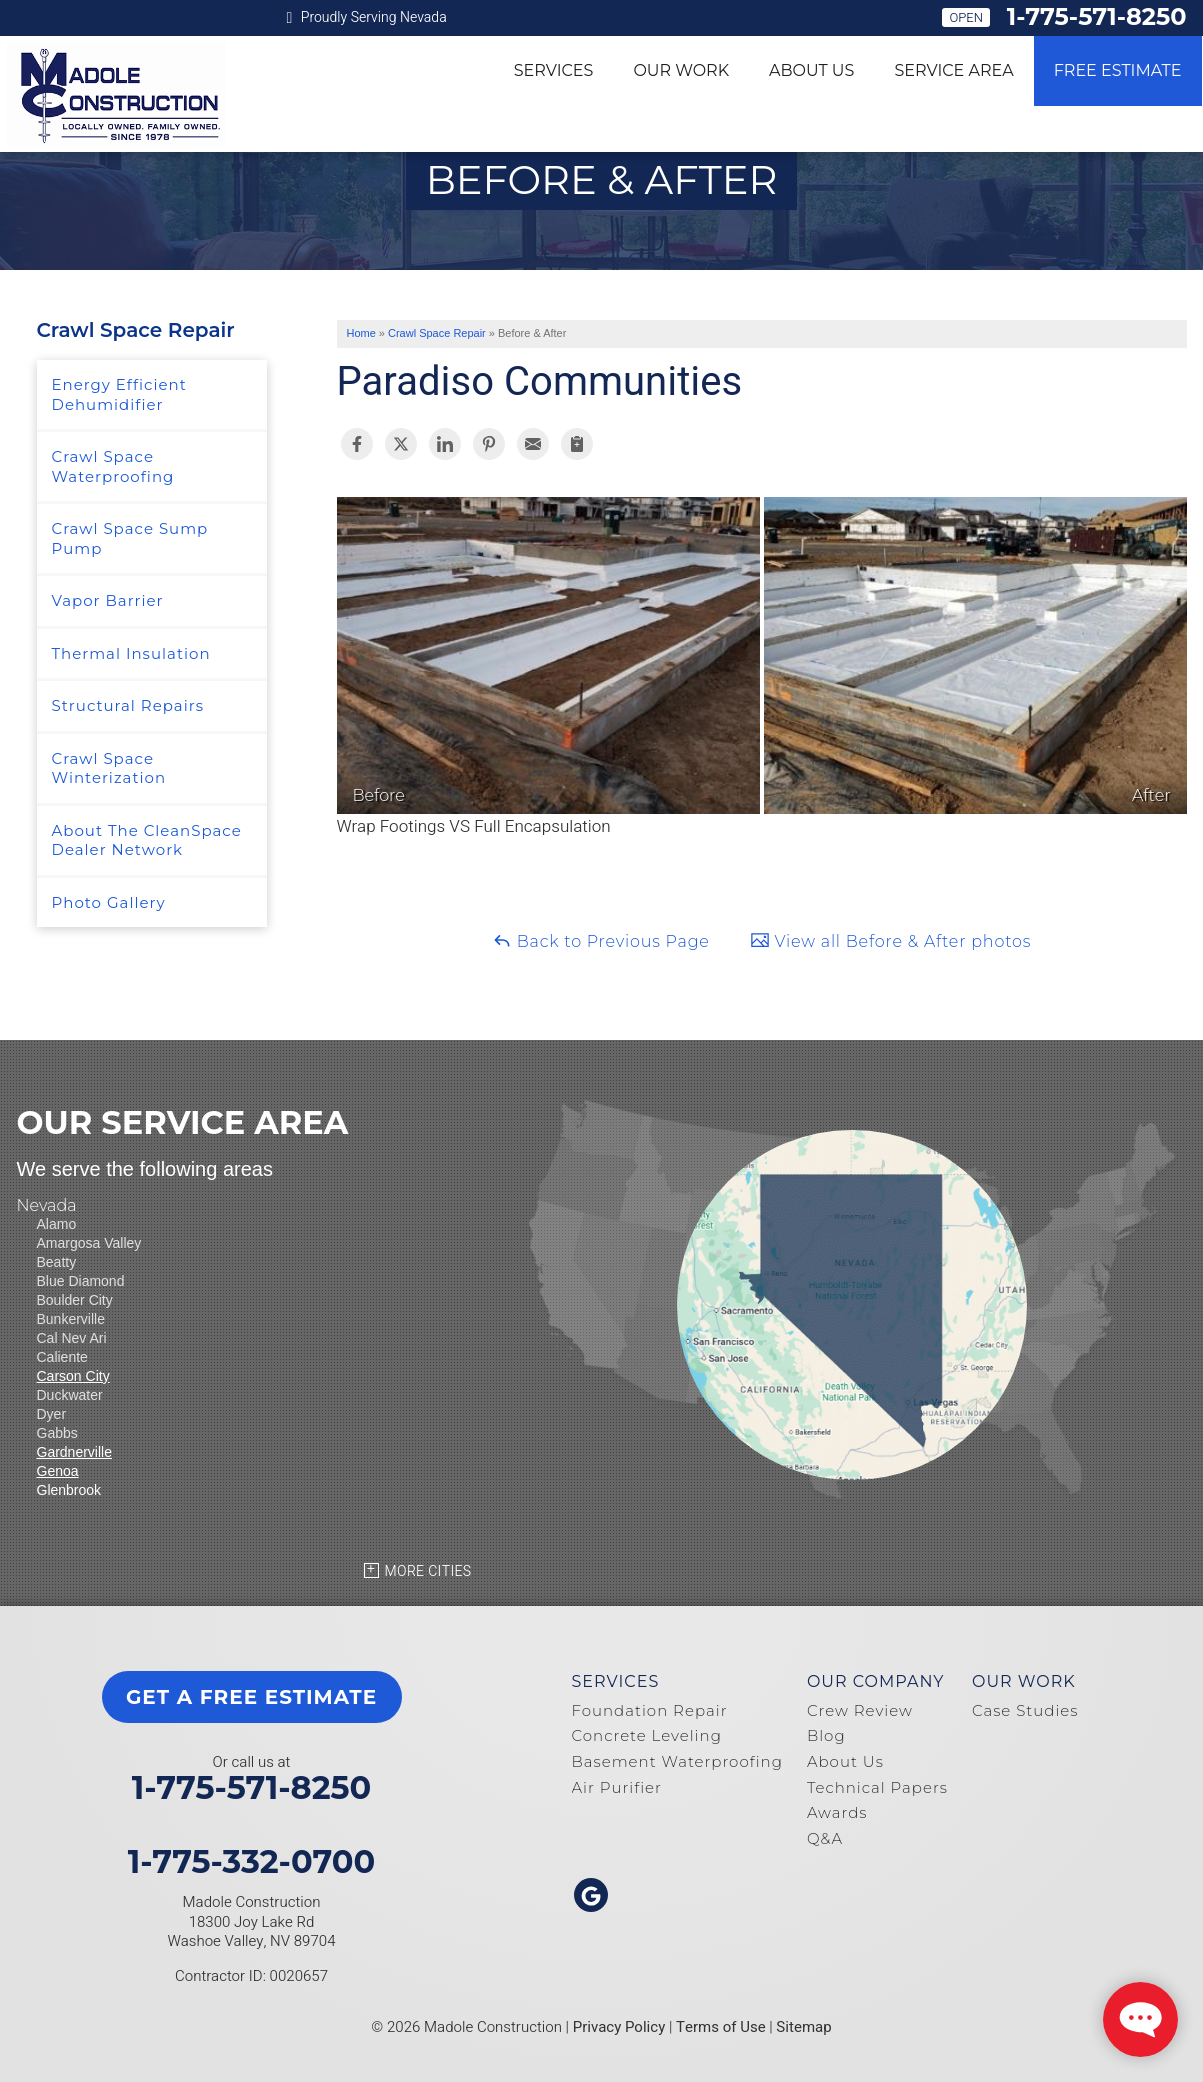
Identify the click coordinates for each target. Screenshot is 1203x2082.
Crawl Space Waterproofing (113, 466)
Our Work (681, 70)
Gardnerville (74, 1452)
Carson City (73, 1376)
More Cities (428, 1571)
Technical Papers (877, 1787)
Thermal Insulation (131, 653)
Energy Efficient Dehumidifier (119, 394)
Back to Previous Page (601, 940)
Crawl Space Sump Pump (130, 538)
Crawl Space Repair (136, 330)
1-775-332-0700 (252, 1862)
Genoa (58, 1471)
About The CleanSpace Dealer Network (147, 840)
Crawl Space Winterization (109, 768)
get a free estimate (251, 1697)
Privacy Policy (619, 2027)
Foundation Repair (650, 1710)
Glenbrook (69, 1490)
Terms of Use (721, 2027)
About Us (811, 70)
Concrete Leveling (647, 1735)
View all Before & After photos (890, 940)
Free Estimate (1118, 70)
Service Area (953, 70)
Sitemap (803, 2027)
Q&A (825, 1838)
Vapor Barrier (108, 600)
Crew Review (860, 1710)
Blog (826, 1735)
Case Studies (1025, 1710)
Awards (837, 1812)
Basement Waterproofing (677, 1761)
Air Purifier (617, 1787)
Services (554, 70)
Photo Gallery (109, 902)
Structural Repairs (128, 705)
